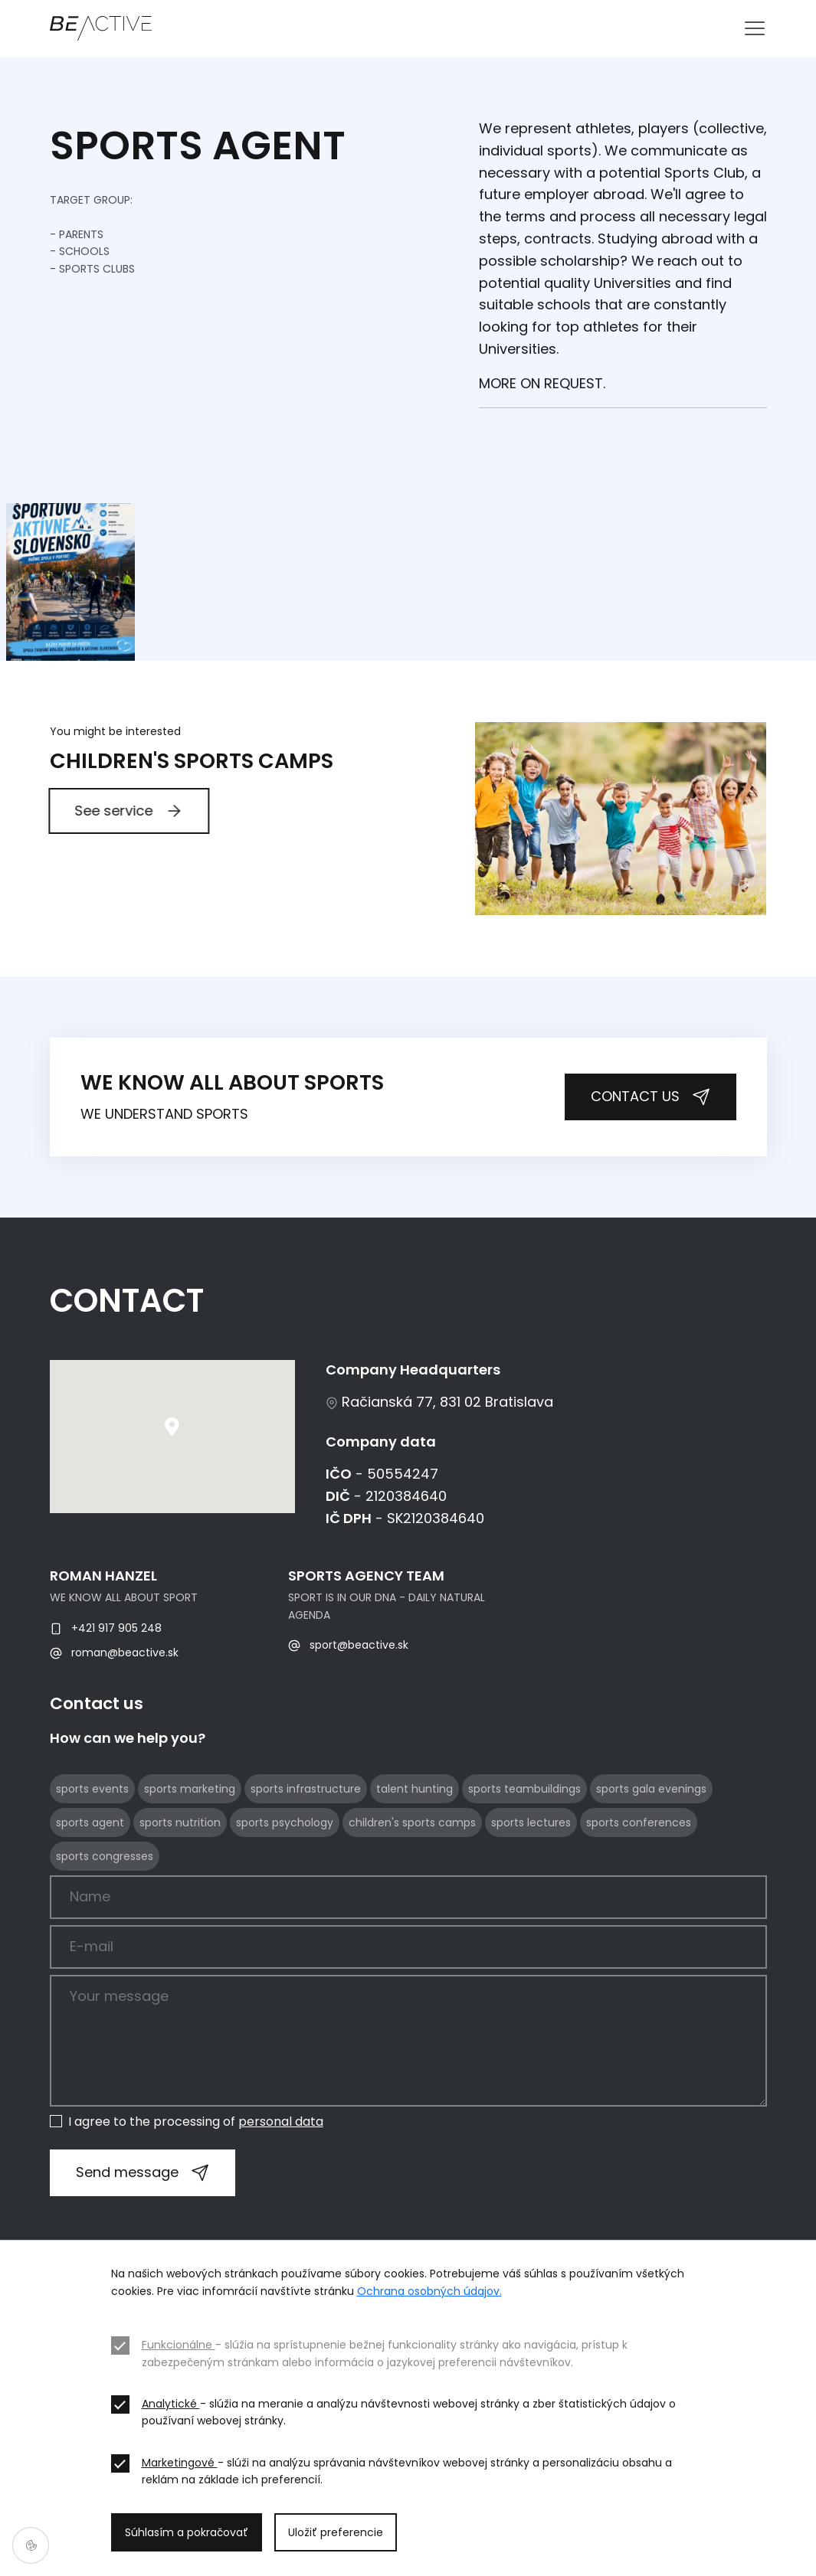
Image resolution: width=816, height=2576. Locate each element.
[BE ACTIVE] (101, 28)
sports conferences (638, 1888)
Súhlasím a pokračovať (186, 2532)
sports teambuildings (524, 1854)
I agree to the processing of (195, 2121)
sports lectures (531, 1888)
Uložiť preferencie (335, 2532)
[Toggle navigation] (754, 28)
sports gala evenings (651, 1854)
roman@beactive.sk (114, 1718)
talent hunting (414, 1854)
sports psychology (284, 1888)
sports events (92, 1854)
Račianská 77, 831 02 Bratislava (439, 1467)
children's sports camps (412, 1888)
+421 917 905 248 (106, 1694)
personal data (280, 2121)
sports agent (90, 1888)
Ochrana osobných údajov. (429, 2291)
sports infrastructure (306, 1854)
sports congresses (104, 1922)
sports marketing (189, 1854)
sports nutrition (180, 1888)
